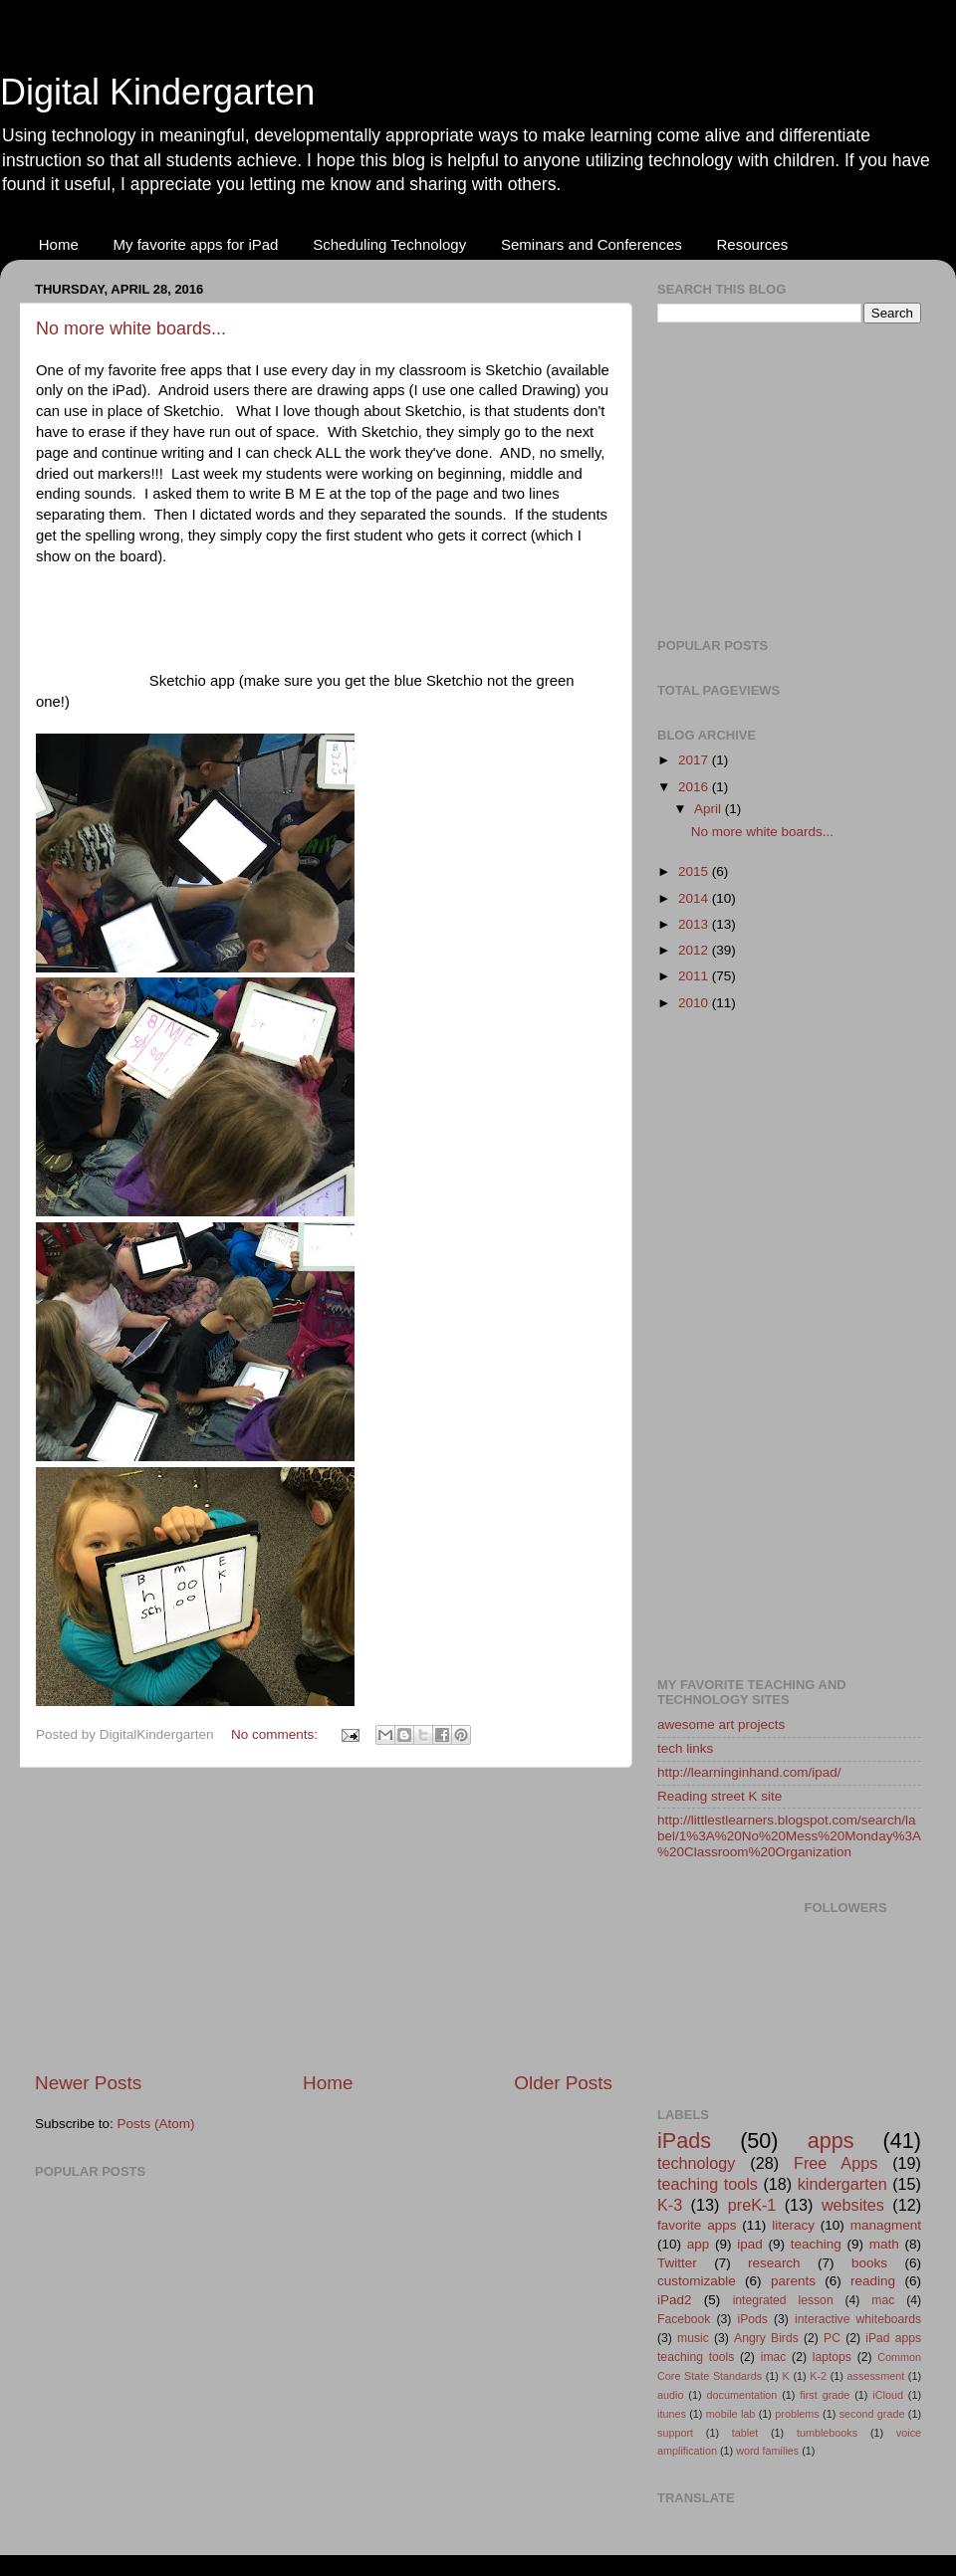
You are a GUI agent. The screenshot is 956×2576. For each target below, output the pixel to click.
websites (853, 2205)
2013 (695, 924)
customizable (696, 2280)
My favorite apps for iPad (196, 244)
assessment (876, 2376)
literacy (793, 2225)
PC (832, 2338)
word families (767, 2451)
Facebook (683, 2319)
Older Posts (563, 2082)
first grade (824, 2395)
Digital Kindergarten (157, 92)
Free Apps (835, 2163)
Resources (752, 244)
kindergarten (842, 2184)
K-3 (669, 2205)
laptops (832, 2357)
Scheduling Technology (389, 244)
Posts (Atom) (156, 2123)
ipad (750, 2244)
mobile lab (731, 2414)
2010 (695, 1002)
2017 (695, 759)
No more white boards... (131, 328)
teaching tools (707, 2184)
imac (774, 2357)
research (774, 2262)
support (675, 2433)
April (709, 808)
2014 (695, 898)
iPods (753, 2319)
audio (670, 2395)
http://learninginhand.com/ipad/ (749, 1772)
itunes (671, 2414)
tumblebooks (827, 2433)
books (869, 2262)
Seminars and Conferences (591, 244)
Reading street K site (719, 1796)
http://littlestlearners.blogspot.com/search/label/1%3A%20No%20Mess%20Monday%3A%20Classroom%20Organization (789, 1836)
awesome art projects (721, 1724)
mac (882, 2300)
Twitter (677, 2262)
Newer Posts (88, 2082)
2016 (695, 786)
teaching (816, 2244)
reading (872, 2280)
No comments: (276, 1734)
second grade (872, 2414)
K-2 (818, 2376)
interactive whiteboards (858, 2319)
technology (696, 2163)
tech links (685, 1748)
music (693, 2338)
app (698, 2244)
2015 (695, 871)
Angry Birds (766, 2338)
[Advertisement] (323, 1919)
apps (831, 2140)
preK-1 (752, 2205)
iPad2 (674, 2299)
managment (885, 2225)
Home (59, 244)
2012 (695, 950)
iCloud (887, 2395)
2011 (695, 975)
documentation (741, 2395)
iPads (684, 2140)
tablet (745, 2433)
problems (797, 2414)
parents (793, 2280)
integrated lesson (783, 2300)
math (884, 2244)
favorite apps (696, 2225)
